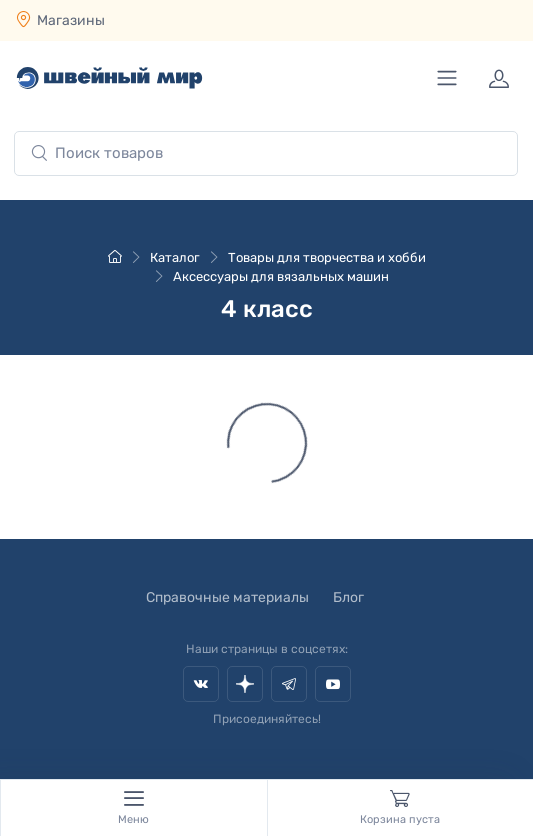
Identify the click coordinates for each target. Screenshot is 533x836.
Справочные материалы (227, 597)
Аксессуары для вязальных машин (281, 276)
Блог (348, 597)
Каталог (175, 257)
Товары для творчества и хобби (327, 257)
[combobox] (266, 153)
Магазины (71, 20)
